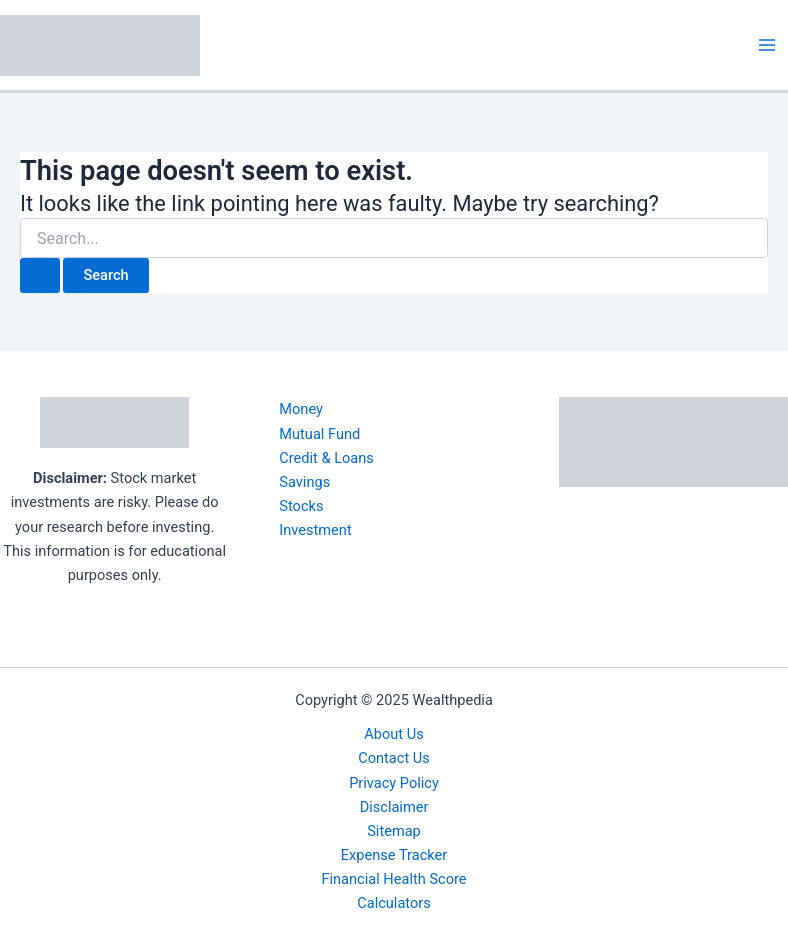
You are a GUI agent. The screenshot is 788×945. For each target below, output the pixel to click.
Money (301, 409)
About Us (393, 734)
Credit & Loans (326, 458)
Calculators (394, 903)
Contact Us (394, 758)
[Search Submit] (40, 275)
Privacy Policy (394, 783)
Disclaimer (394, 807)
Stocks (301, 506)
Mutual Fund (319, 434)
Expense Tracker (394, 855)
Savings (304, 482)
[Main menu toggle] (767, 45)
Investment (315, 530)
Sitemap (394, 831)
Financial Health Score (393, 879)
